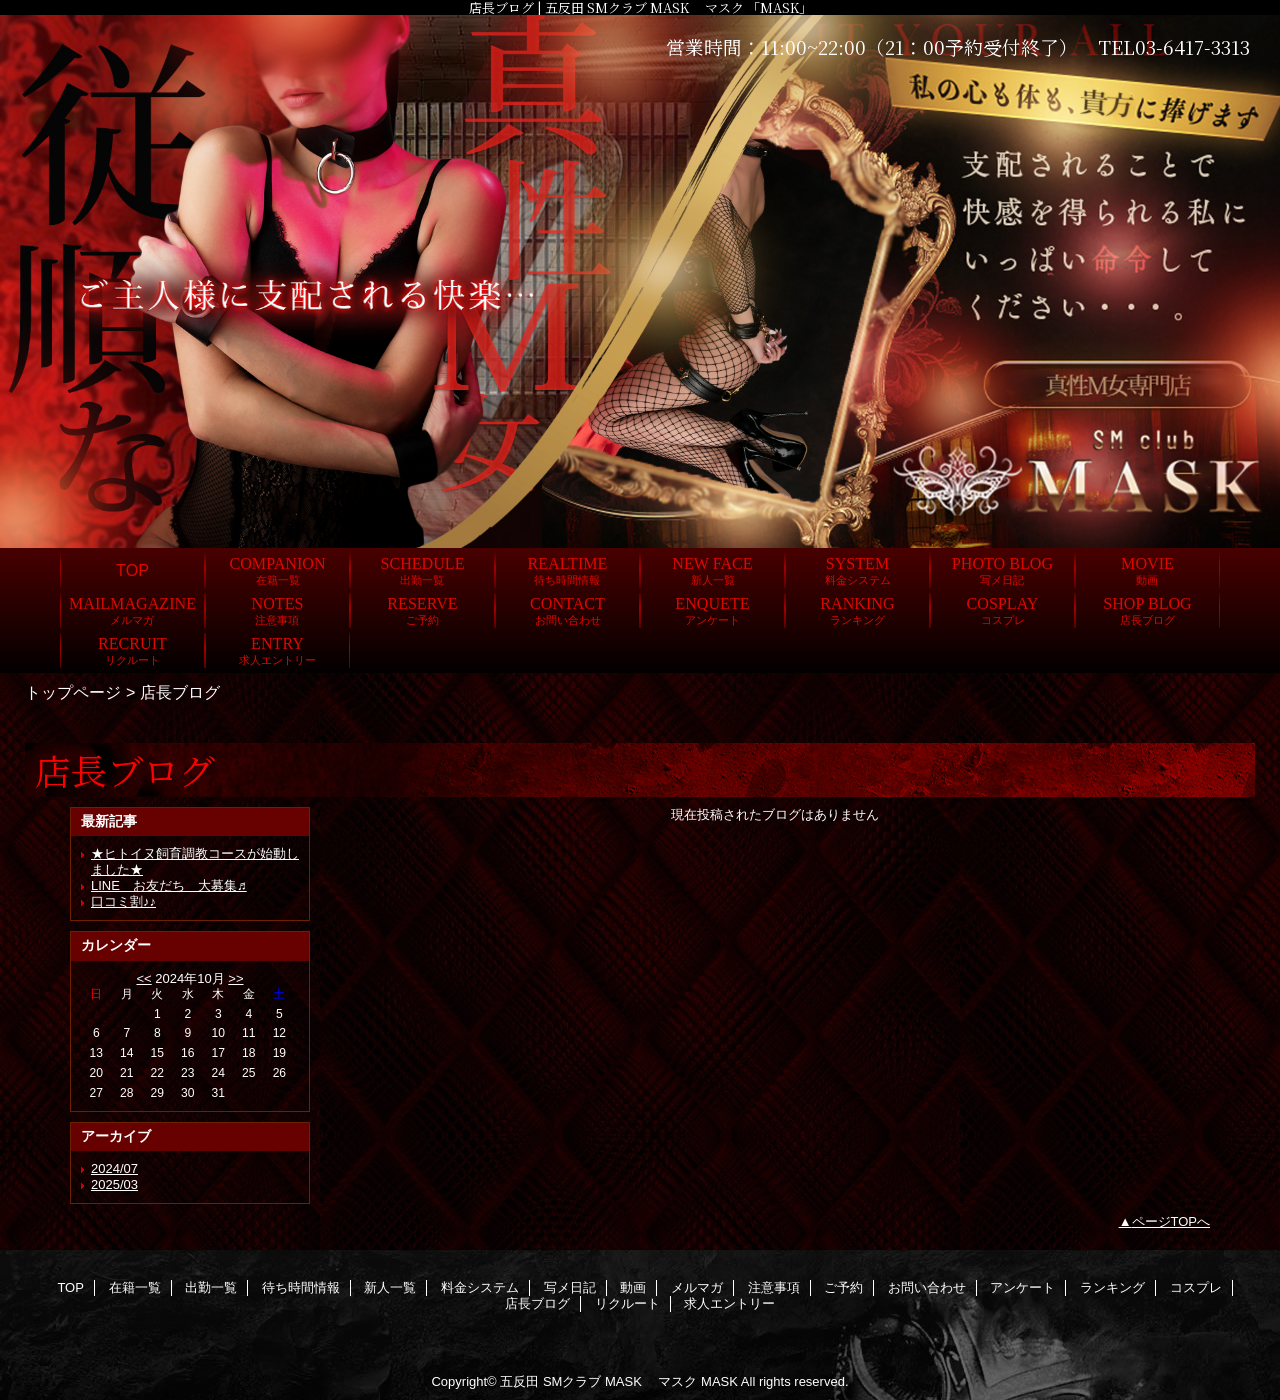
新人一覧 (390, 1287)
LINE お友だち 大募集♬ (169, 885)
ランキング (1112, 1287)
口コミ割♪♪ (123, 901)
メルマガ (697, 1287)
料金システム (480, 1287)
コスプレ (1196, 1287)
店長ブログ (537, 1303)
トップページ (73, 692)
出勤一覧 (211, 1287)
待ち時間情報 (301, 1287)
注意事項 (774, 1287)
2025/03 (114, 1184)
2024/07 (114, 1168)
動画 (633, 1287)
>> (235, 978)
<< (143, 978)
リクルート (627, 1303)
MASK (719, 1381)
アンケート (1022, 1287)
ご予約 (843, 1287)
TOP (132, 570)
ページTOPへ (1171, 1221)
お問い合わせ (927, 1287)
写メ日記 (570, 1287)
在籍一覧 (135, 1287)
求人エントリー (729, 1303)
